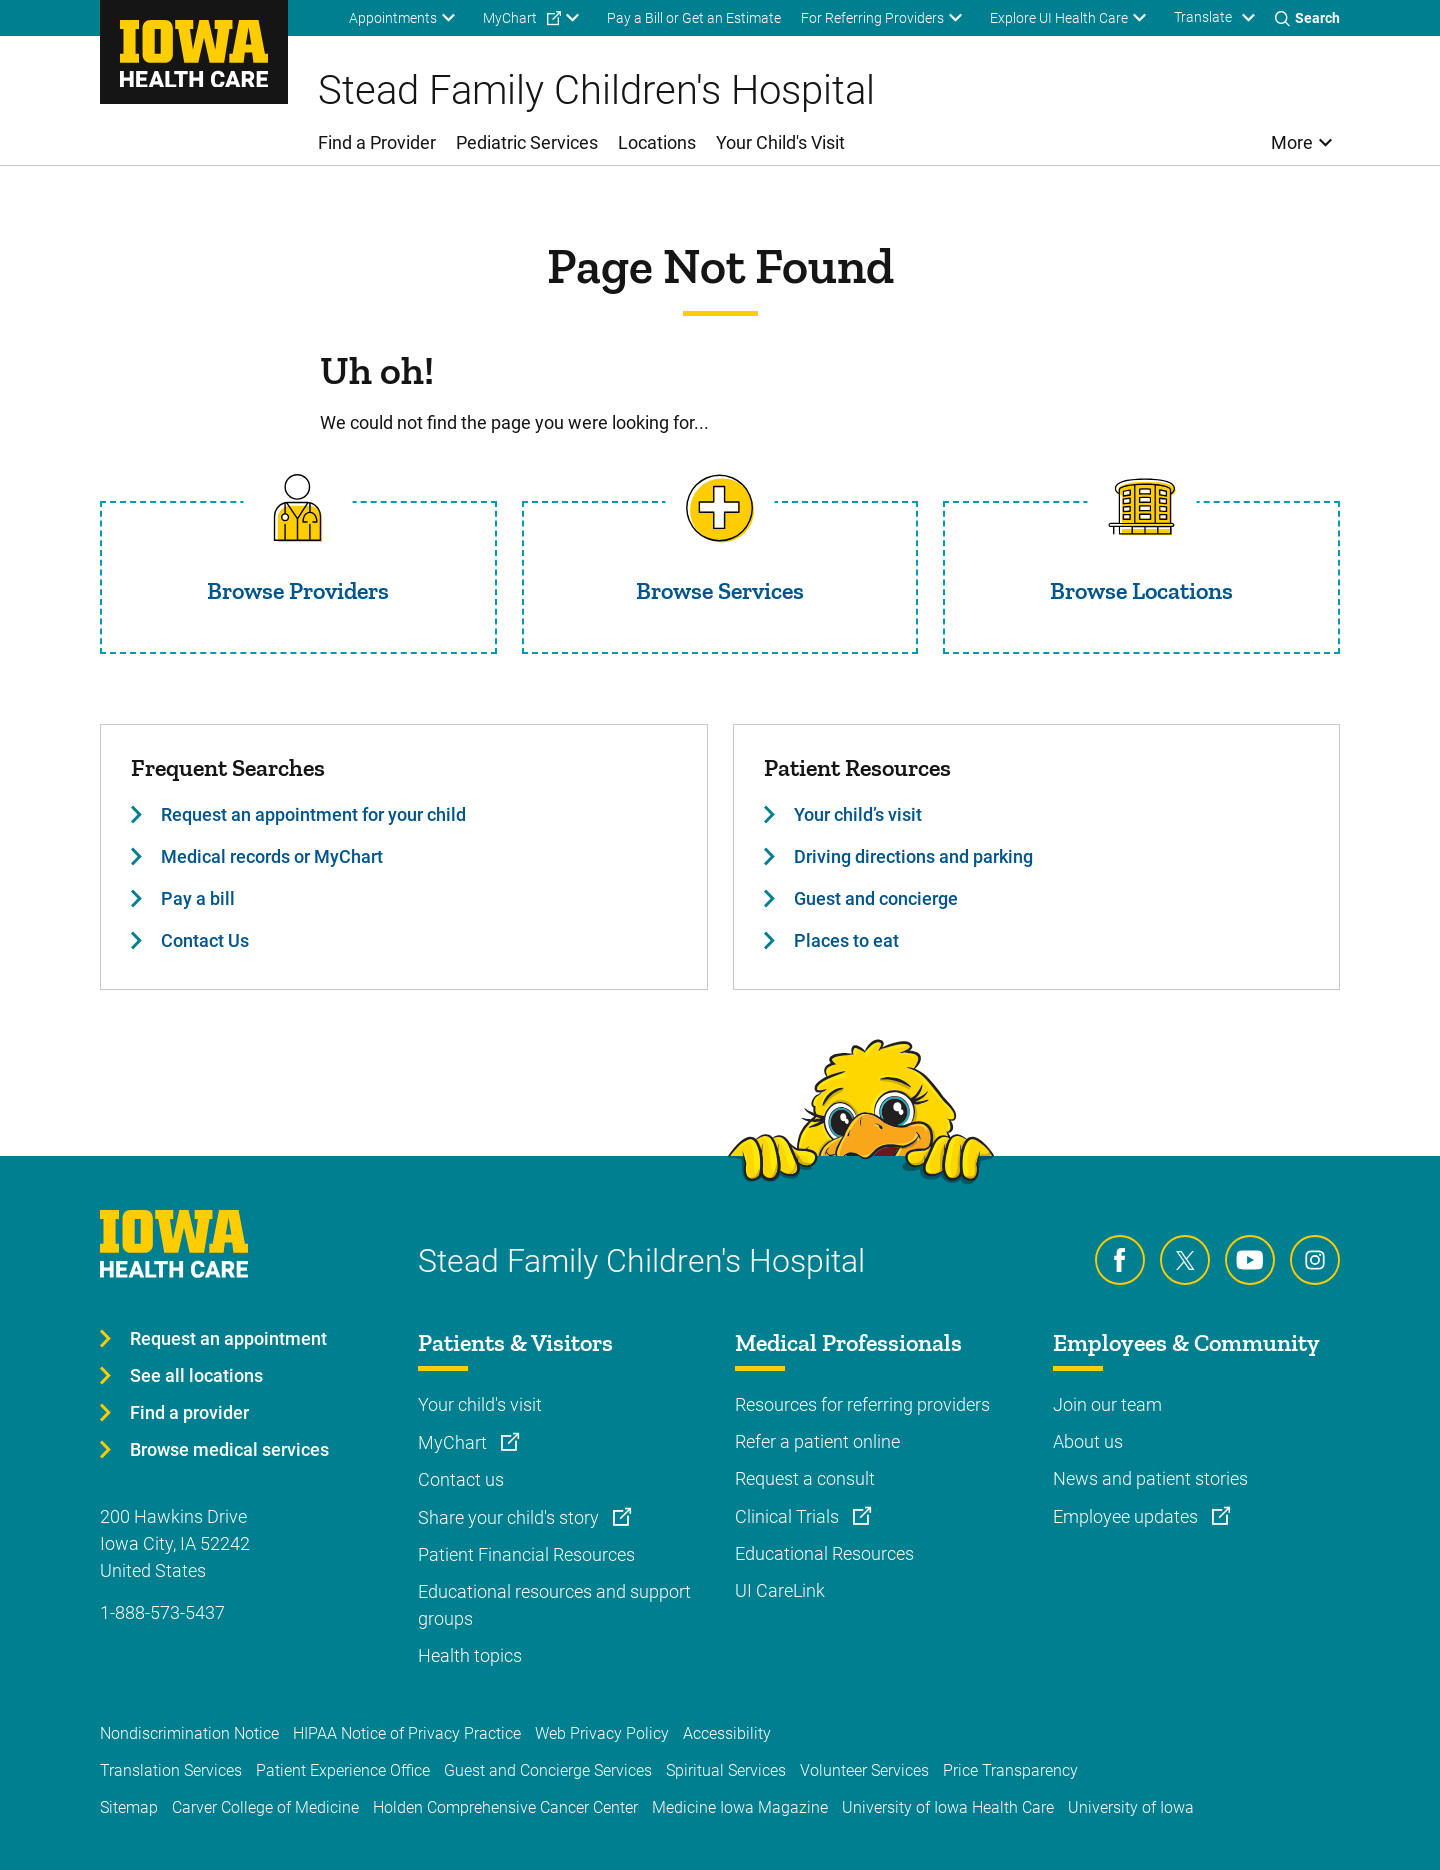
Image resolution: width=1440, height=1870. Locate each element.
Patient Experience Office (343, 1770)
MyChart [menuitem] (510, 18)
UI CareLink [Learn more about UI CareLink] (780, 1590)
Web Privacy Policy (602, 1733)
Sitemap (129, 1807)
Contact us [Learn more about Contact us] (461, 1479)
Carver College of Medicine (265, 1807)
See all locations (196, 1375)
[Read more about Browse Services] (720, 508)
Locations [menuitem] (657, 142)
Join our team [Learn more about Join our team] (1107, 1404)
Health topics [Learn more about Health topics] (470, 1655)
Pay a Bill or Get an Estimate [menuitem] (694, 18)
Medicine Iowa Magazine (740, 1807)
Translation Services (171, 1770)
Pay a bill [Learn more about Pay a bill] (198, 898)
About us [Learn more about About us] (1088, 1441)
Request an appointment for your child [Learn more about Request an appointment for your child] (313, 814)
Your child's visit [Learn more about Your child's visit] (480, 1404)
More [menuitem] (1292, 142)
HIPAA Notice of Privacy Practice (407, 1733)
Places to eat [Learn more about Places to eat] (846, 940)
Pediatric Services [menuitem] (527, 142)
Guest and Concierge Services (548, 1770)
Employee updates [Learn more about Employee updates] (1127, 1516)
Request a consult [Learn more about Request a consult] (805, 1478)
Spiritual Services (726, 1770)
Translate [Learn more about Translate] (1203, 17)
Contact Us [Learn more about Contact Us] (205, 940)
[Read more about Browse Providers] (298, 508)
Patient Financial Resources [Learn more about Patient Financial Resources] (526, 1554)
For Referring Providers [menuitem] (872, 18)
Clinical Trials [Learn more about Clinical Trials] (789, 1516)
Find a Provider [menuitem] (377, 142)
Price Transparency (1010, 1770)
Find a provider (189, 1412)
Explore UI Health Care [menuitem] (1059, 18)
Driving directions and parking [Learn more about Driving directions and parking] (913, 856)
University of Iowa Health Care (948, 1807)
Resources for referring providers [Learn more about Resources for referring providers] (862, 1404)
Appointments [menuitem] (393, 18)
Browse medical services (229, 1449)
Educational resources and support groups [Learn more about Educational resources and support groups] (554, 1605)
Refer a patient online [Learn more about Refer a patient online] (817, 1441)
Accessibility (727, 1733)
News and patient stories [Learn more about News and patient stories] (1150, 1478)
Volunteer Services (864, 1770)
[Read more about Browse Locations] (1142, 508)
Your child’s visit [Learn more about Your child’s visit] (858, 814)
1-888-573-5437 (162, 1612)
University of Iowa (1131, 1807)
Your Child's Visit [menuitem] (780, 142)
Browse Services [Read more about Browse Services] (720, 590)
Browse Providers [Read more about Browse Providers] (298, 590)
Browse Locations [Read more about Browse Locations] (1141, 590)
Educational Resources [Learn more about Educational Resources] (824, 1553)
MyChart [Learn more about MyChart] (454, 1442)
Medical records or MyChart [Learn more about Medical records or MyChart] (272, 856)
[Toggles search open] (1307, 18)
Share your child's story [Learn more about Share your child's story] (510, 1517)
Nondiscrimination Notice (189, 1733)
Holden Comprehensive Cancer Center (505, 1807)
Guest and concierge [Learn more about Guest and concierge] (876, 898)
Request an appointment (228, 1338)
